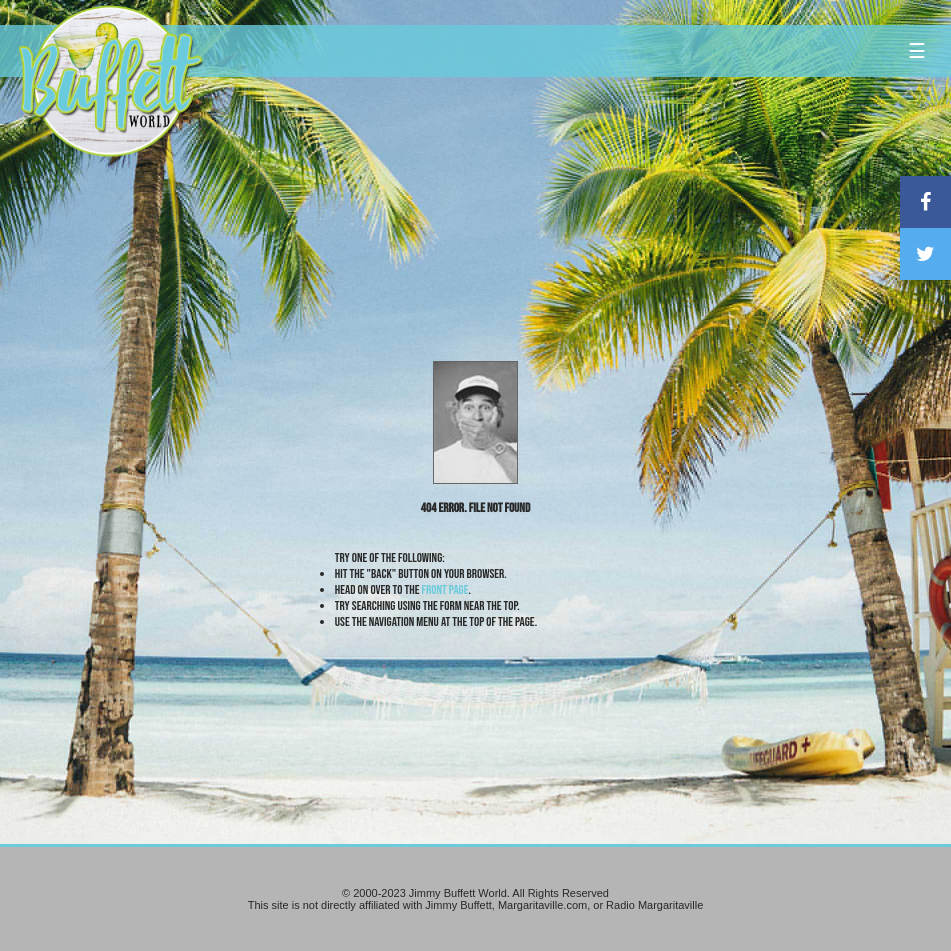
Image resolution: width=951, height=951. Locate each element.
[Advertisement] (568, 185)
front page (445, 590)
